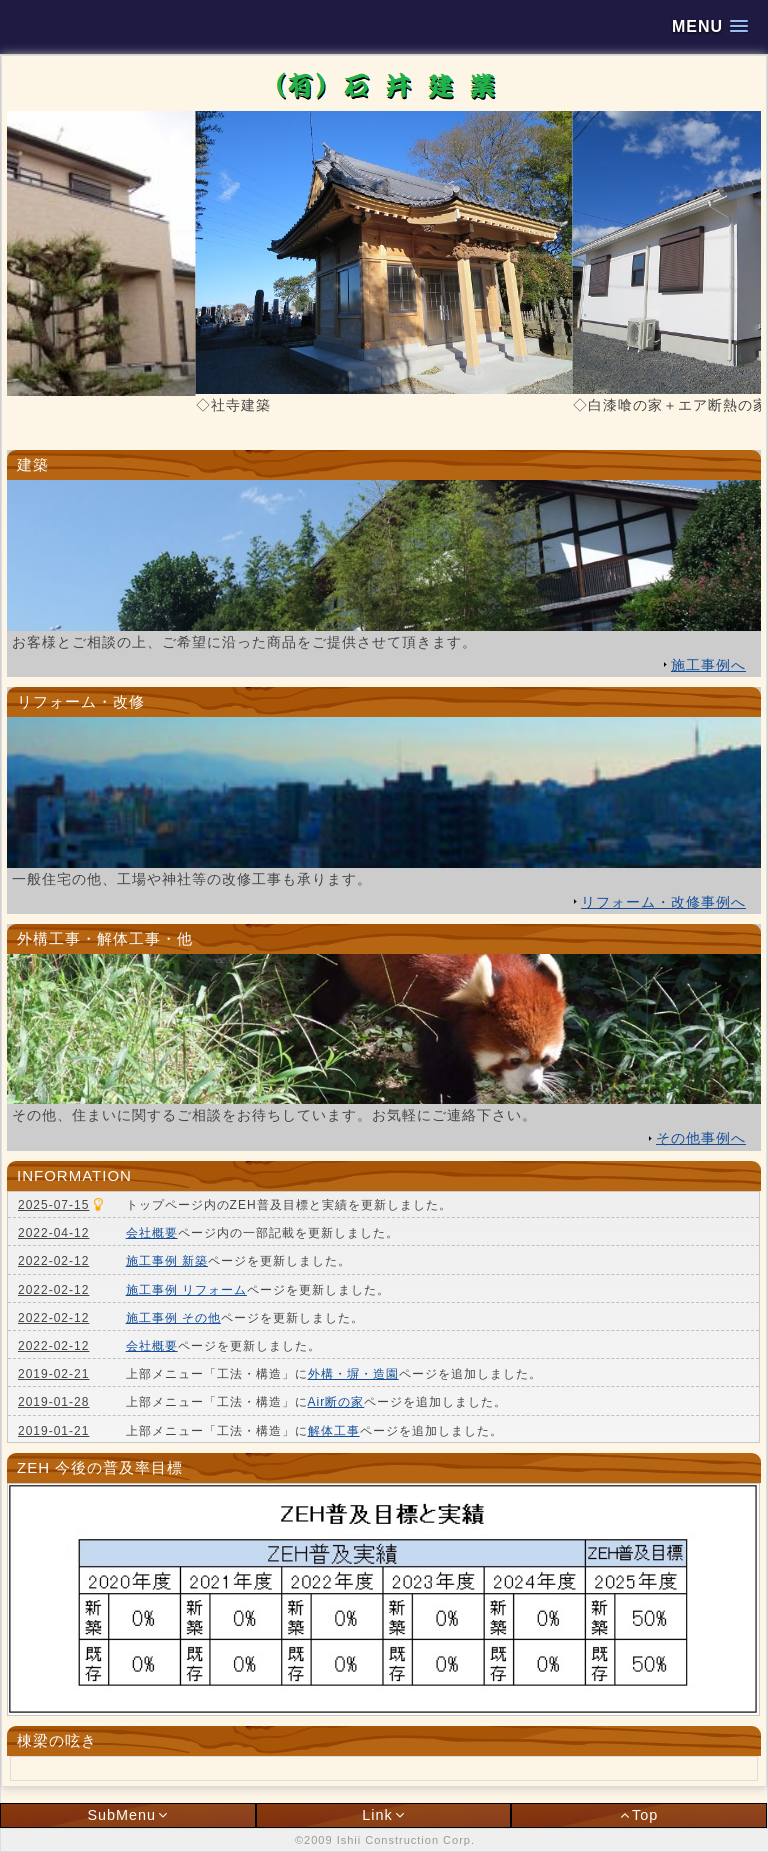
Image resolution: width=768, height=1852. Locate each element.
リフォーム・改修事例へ (663, 902)
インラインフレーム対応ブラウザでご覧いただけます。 (383, 1317)
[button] (710, 26)
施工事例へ (708, 665)
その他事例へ (701, 1138)
